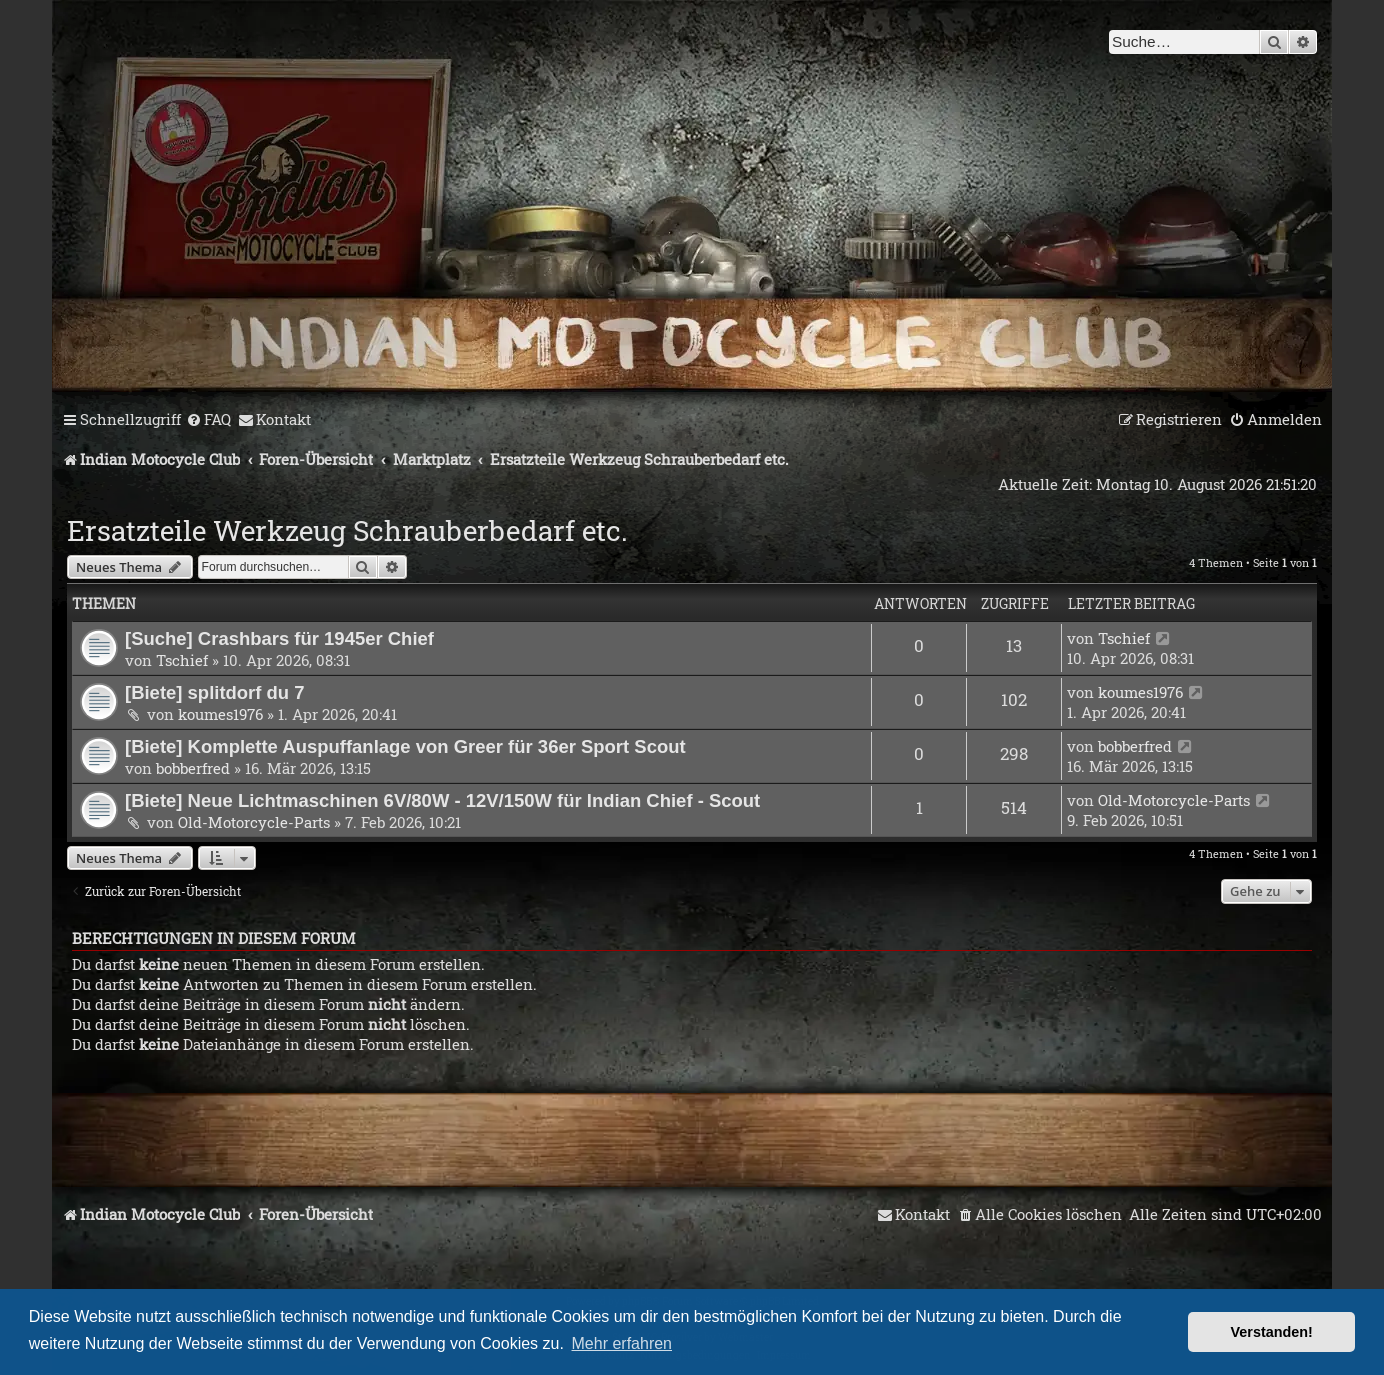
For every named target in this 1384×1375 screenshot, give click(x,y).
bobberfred (193, 768)
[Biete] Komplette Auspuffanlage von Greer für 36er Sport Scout (405, 746)
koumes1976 (220, 714)
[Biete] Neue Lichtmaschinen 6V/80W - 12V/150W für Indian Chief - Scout (442, 800)
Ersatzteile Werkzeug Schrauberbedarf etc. (347, 530)
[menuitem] (208, 420)
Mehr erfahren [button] (622, 1343)
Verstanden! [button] (1272, 1332)
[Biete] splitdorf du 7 (215, 692)
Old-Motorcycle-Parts (254, 822)
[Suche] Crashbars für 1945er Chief (279, 638)
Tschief (182, 660)
